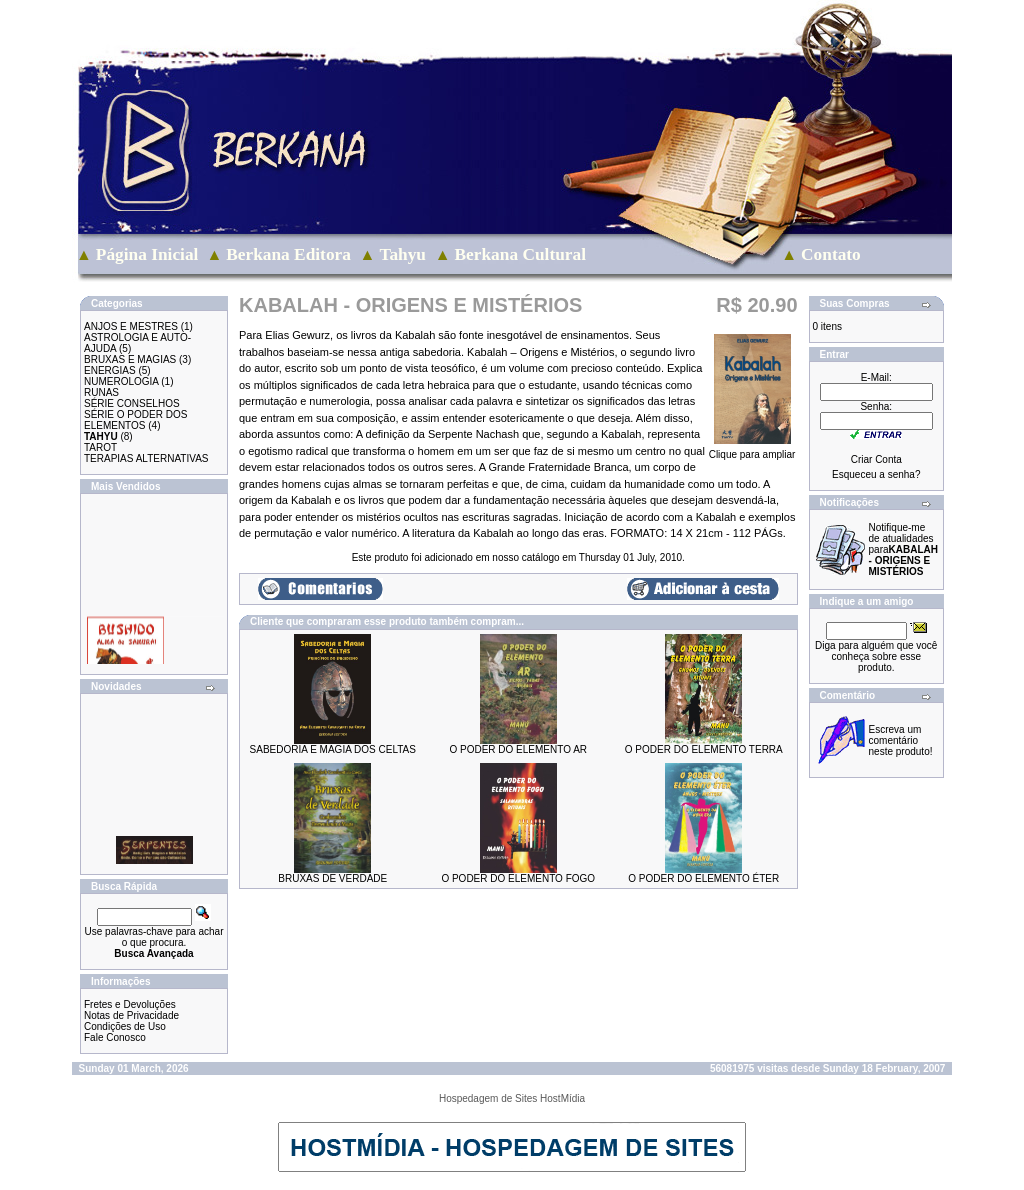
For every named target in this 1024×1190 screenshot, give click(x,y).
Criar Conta (876, 459)
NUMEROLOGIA (121, 381)
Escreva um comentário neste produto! (901, 740)
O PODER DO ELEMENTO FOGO (518, 878)
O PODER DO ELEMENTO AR (518, 749)
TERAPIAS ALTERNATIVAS (146, 458)
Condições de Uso (125, 1026)
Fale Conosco (115, 1037)
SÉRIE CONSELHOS (132, 403)
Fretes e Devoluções (130, 1004)
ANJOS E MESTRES (131, 326)
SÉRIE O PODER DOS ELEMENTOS (135, 420)
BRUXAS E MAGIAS (130, 359)
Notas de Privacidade (131, 1015)
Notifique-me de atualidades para (903, 549)
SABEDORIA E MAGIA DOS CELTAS (333, 749)
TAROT (100, 447)
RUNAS (101, 392)
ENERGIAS (110, 370)
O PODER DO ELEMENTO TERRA (704, 749)
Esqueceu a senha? (876, 474)
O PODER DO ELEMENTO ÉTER (703, 878)
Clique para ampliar (752, 450)
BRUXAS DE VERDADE (332, 878)
